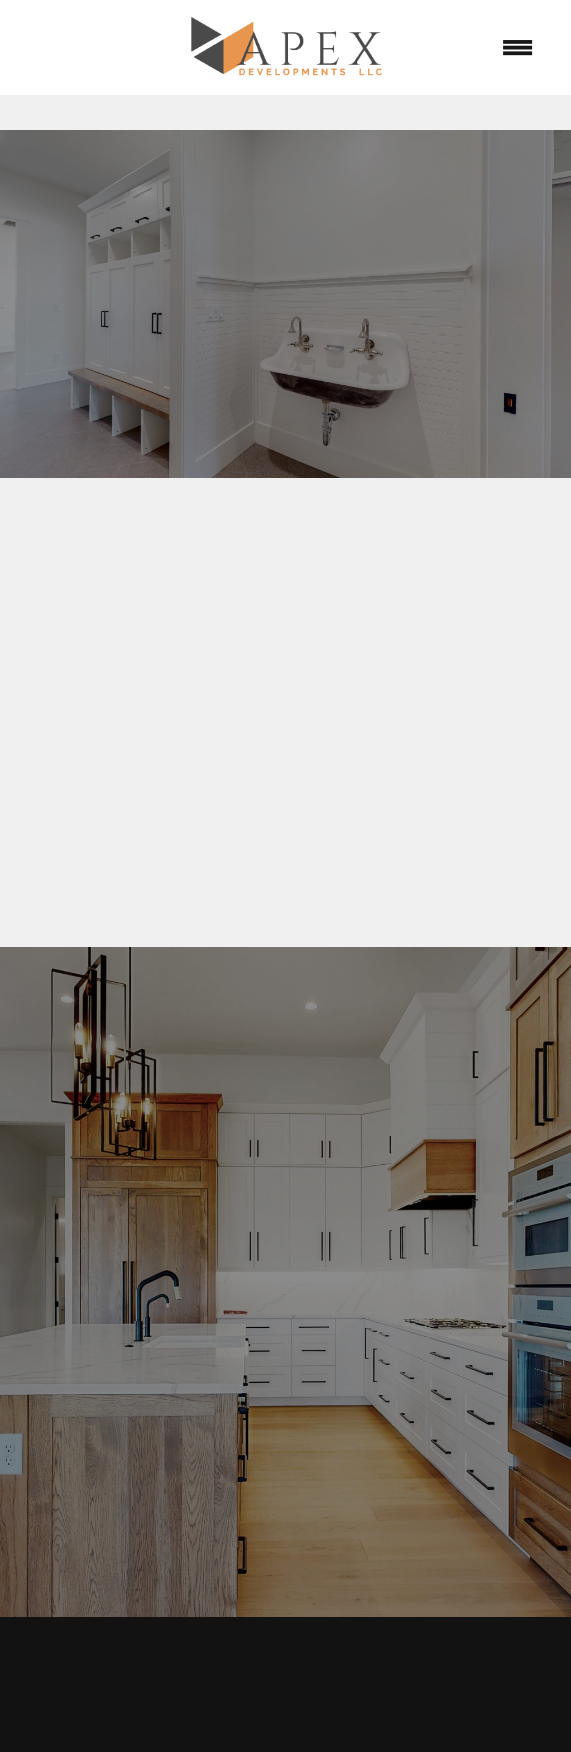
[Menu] (517, 48)
